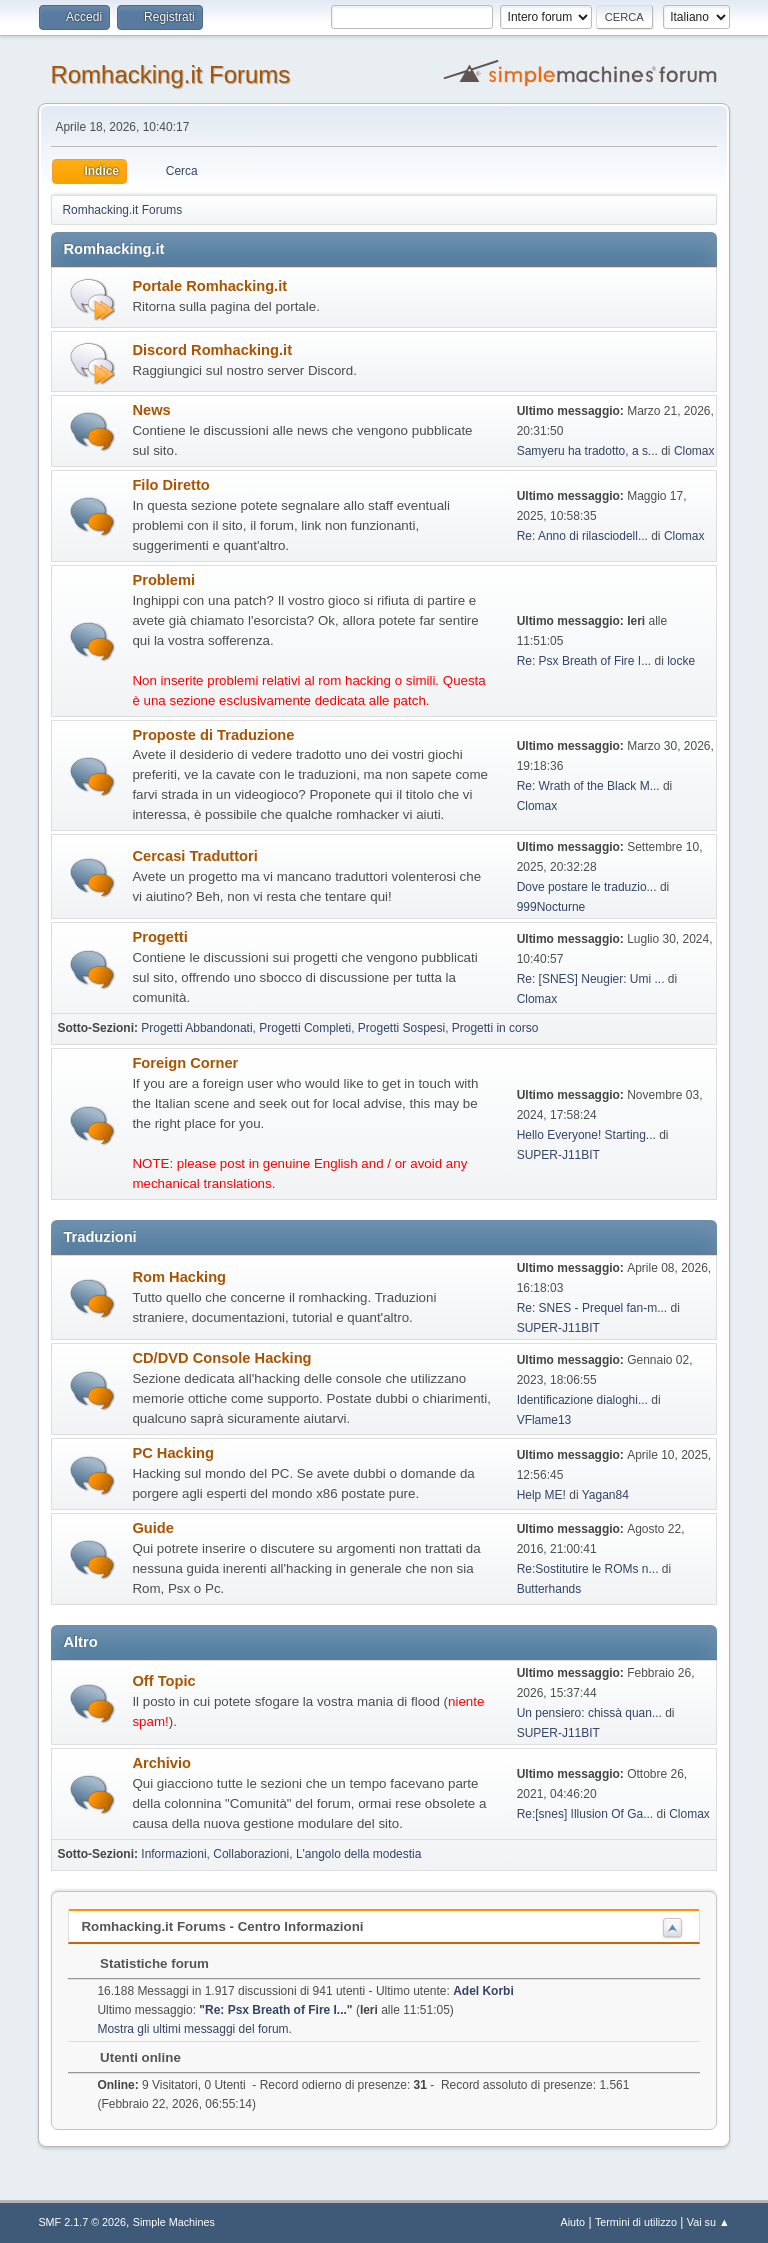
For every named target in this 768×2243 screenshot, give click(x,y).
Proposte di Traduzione (213, 735)
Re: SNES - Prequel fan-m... (592, 1308)
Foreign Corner (185, 1063)
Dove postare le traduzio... (587, 887)
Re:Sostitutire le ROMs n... (588, 1569)
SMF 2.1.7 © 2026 (82, 2222)
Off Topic (163, 1681)
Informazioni (173, 1854)
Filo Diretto (170, 485)
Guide (153, 1528)
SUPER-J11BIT (558, 1155)
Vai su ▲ (708, 2222)
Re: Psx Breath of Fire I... (584, 661)
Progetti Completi (305, 1028)
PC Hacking (172, 1453)
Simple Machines (174, 2222)
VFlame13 (544, 1420)
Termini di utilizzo (636, 2222)
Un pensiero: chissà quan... (589, 1713)
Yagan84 (605, 1495)
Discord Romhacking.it (212, 350)
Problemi (163, 580)
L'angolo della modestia (359, 1854)
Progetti (159, 937)
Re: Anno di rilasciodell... (582, 536)
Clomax (694, 451)
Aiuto (573, 2222)
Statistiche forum (144, 1963)
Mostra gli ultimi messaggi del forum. (194, 2029)
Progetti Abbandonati (196, 1028)
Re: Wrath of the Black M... (588, 786)
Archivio (161, 1763)
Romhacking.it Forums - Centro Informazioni (222, 1926)
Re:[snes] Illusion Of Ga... (585, 1814)
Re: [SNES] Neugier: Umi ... (591, 979)
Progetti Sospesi (401, 1028)
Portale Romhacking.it (209, 286)
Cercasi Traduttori (194, 856)
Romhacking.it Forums (170, 74)
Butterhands (549, 1589)
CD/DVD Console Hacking (221, 1358)
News (151, 410)
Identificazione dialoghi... (582, 1400)
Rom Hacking (179, 1277)
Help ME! (541, 1495)
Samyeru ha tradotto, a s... (587, 451)
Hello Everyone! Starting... (586, 1135)
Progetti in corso (495, 1028)
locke (681, 661)
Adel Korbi (483, 1991)
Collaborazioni (251, 1854)
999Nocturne (551, 907)
